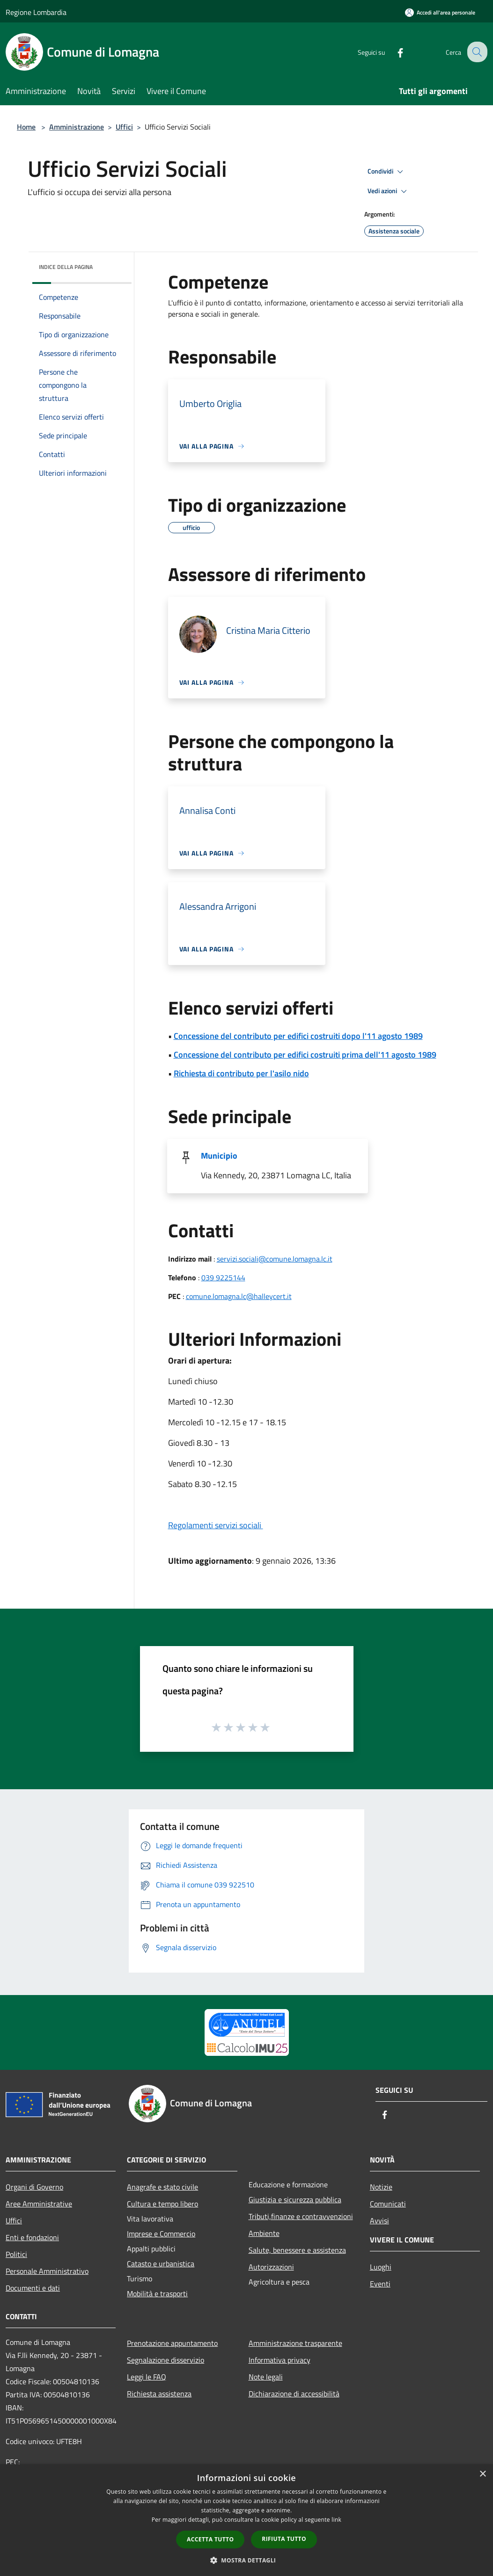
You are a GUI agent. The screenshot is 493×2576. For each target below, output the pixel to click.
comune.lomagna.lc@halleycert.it (239, 1296)
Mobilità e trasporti (157, 2293)
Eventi (380, 2283)
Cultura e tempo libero (162, 2203)
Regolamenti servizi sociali (215, 1525)
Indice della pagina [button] (66, 266)
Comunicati (388, 2203)
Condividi (387, 171)
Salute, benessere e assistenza (297, 2250)
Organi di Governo (34, 2186)
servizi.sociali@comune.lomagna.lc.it (274, 1258)
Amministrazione (76, 126)
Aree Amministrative (39, 2203)
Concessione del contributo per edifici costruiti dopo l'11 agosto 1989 (298, 1036)
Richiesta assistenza (159, 2393)
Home (26, 126)
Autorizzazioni (271, 2266)
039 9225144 (223, 1277)
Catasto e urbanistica (160, 2263)
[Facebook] (392, 51)
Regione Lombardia (36, 12)
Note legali (266, 2376)
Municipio (219, 1155)
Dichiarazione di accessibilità (294, 2393)
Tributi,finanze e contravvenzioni (301, 2216)
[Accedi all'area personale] (440, 12)
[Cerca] (476, 52)
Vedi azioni (389, 191)
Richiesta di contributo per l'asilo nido (241, 1073)
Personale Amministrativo (47, 2271)
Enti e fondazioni (32, 2237)
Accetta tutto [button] (210, 2539)
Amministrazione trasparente (295, 2343)
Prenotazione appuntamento (172, 2343)
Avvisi (379, 2220)
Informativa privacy (279, 2360)
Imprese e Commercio (161, 2233)
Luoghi (380, 2266)
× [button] (482, 2474)
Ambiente (264, 2233)
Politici (16, 2254)
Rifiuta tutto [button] (284, 2539)
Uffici (124, 126)
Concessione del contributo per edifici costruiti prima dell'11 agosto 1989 (305, 1054)
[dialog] (246, 2520)
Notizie (381, 2186)
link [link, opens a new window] (336, 2520)
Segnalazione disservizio (165, 2360)
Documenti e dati (33, 2287)
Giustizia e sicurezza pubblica (295, 2199)
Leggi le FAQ (146, 2376)
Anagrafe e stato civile (162, 2186)
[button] (246, 2560)
